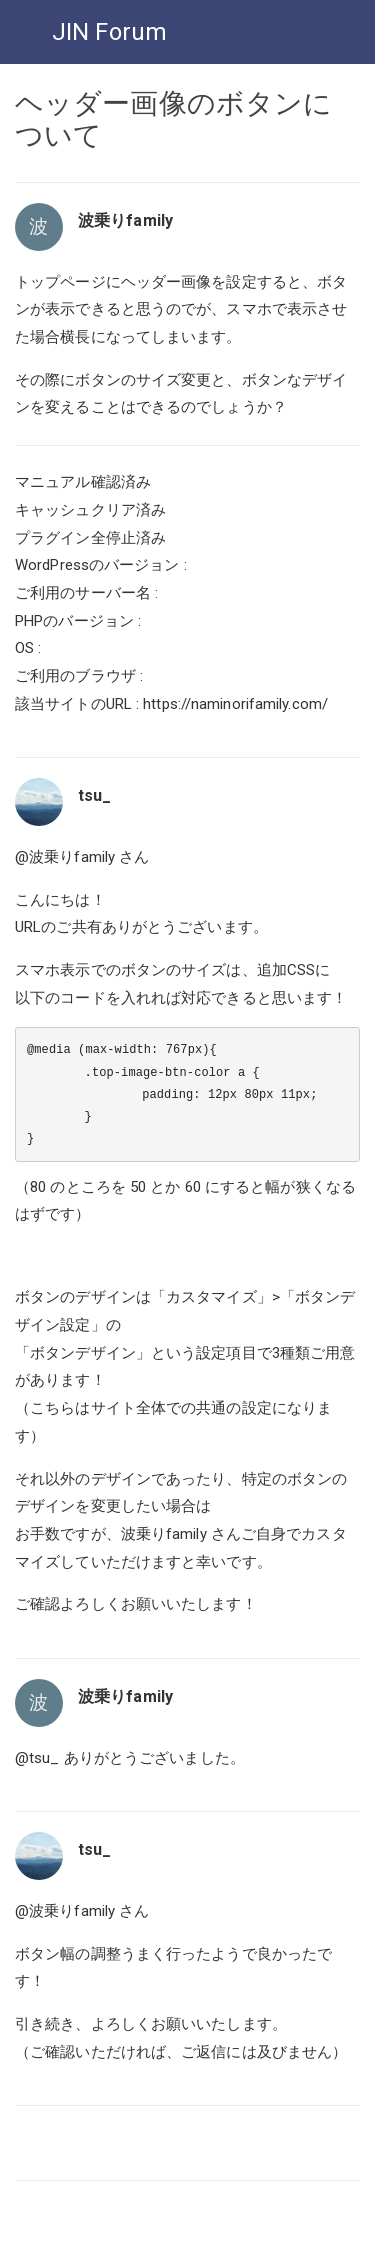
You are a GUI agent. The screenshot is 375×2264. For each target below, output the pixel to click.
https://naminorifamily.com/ (235, 704)
